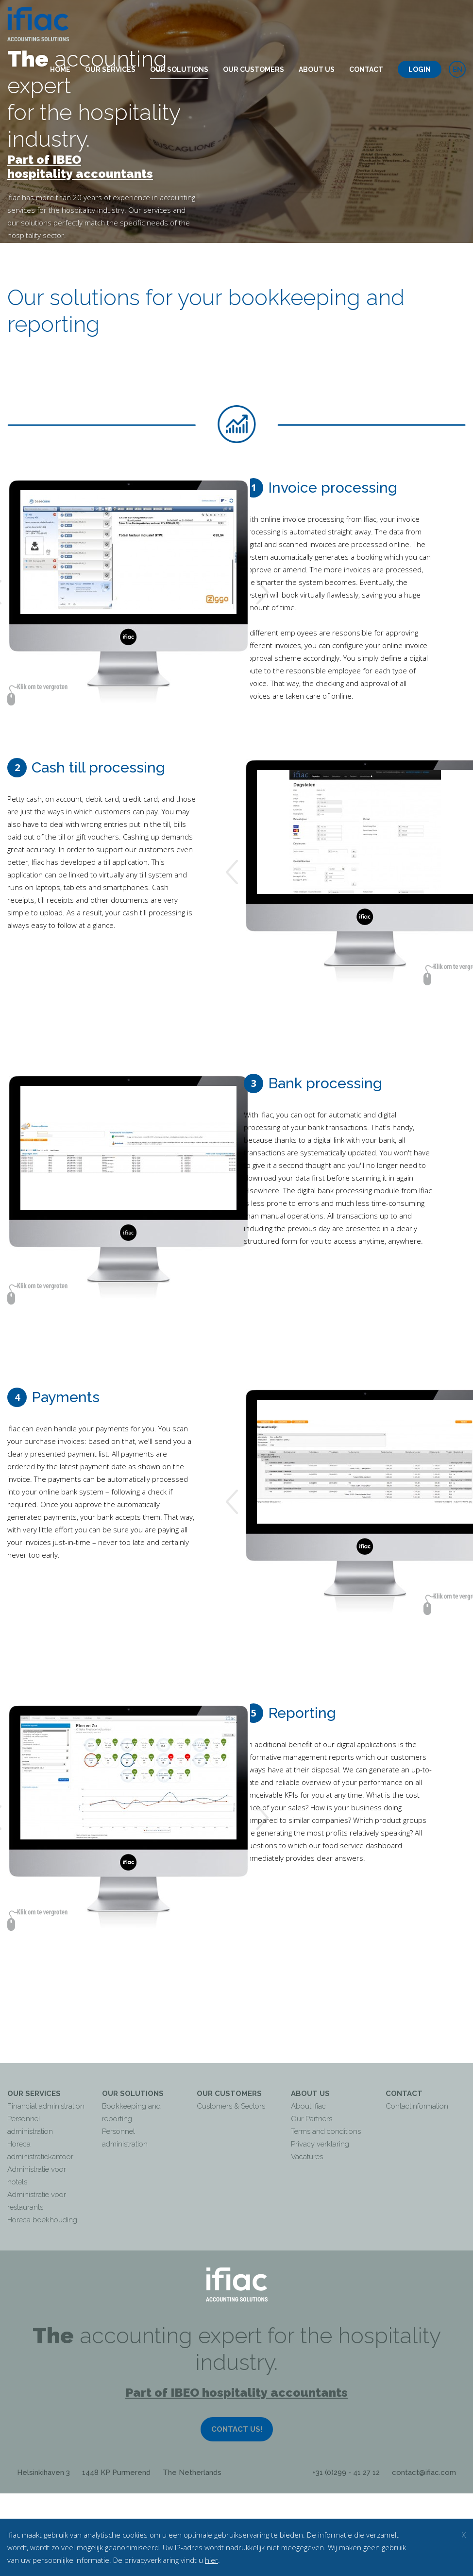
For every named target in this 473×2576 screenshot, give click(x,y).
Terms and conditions (326, 2131)
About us (317, 69)
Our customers (253, 69)
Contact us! (236, 2429)
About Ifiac (308, 2106)
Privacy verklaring (320, 2144)
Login (419, 69)
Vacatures (307, 2156)
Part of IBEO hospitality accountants (80, 167)
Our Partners (311, 2118)
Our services (110, 69)
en (457, 69)
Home (60, 69)
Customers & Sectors (231, 2106)
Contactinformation (417, 2106)
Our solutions (179, 69)
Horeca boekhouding (42, 2219)
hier (211, 2560)
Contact (366, 69)
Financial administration (45, 2106)
